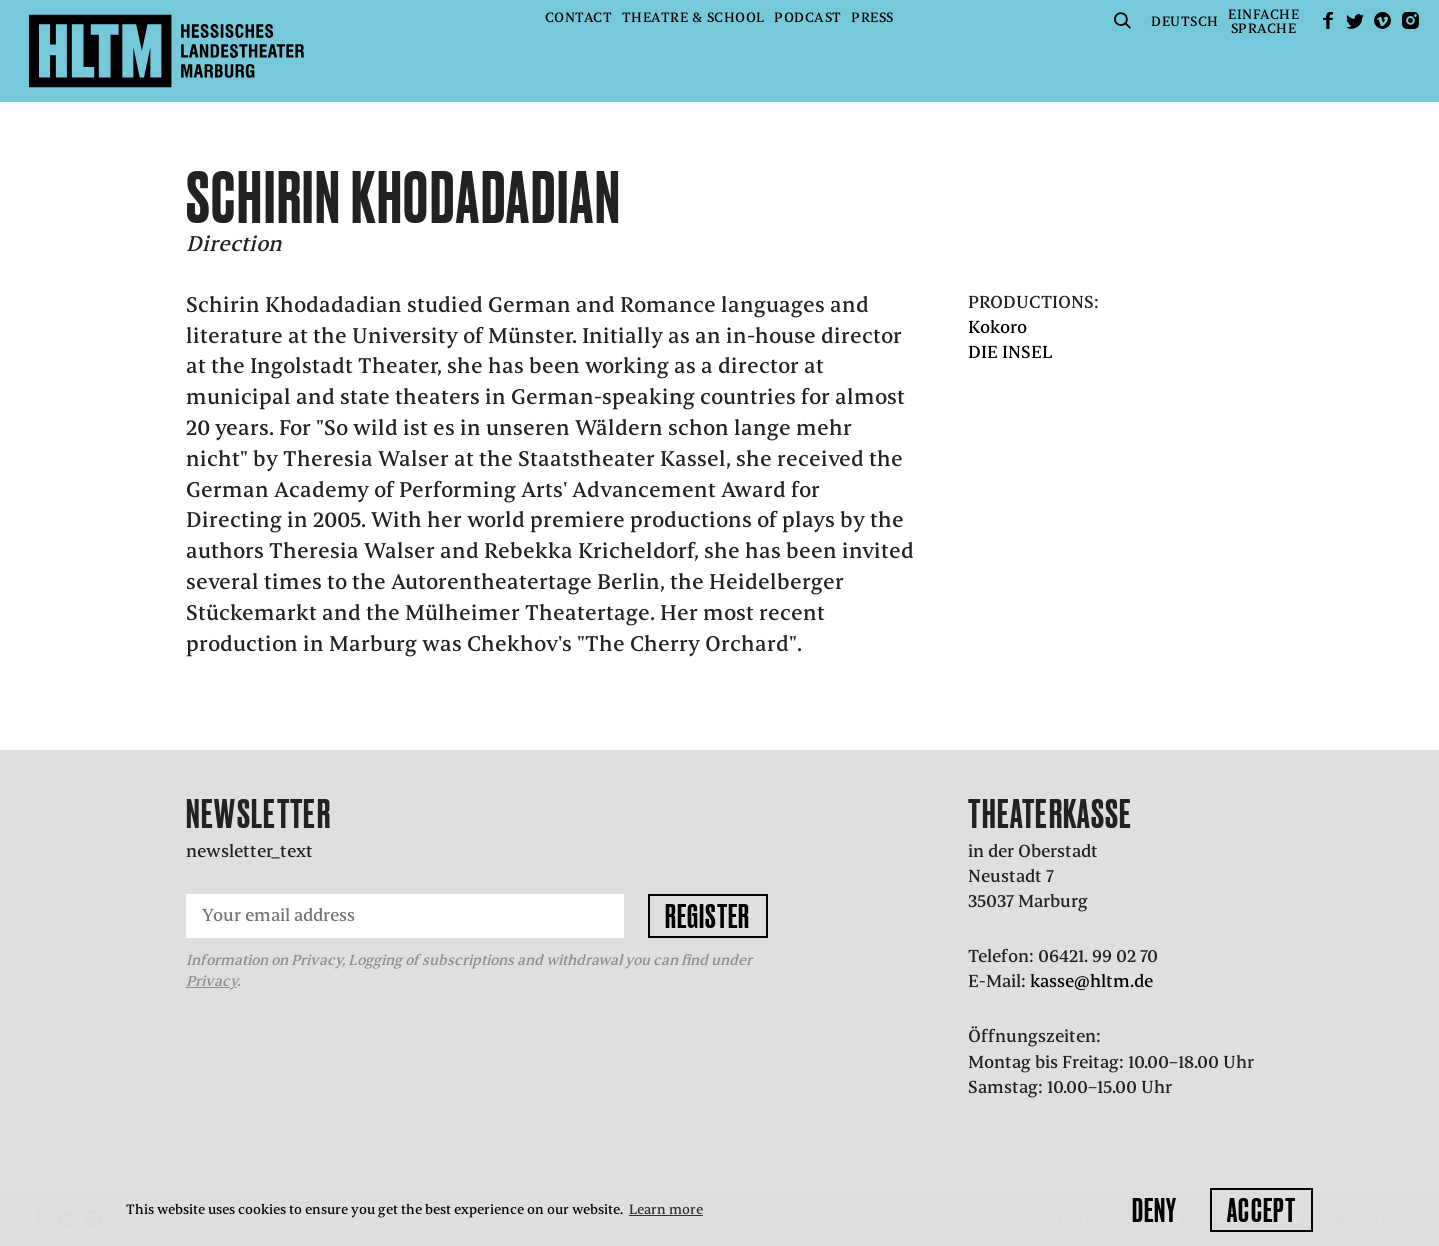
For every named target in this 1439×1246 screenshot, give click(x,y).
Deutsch (1185, 21)
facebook (1328, 20)
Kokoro (997, 327)
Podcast (808, 17)
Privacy (211, 981)
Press (872, 17)
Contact (579, 17)
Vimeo (1383, 20)
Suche (1123, 20)
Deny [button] (1154, 1210)
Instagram (1410, 20)
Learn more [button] (666, 1209)
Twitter (1355, 20)
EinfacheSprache (1263, 21)
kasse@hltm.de (1091, 981)
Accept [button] (1261, 1210)
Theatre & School (693, 17)
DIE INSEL (1010, 352)
